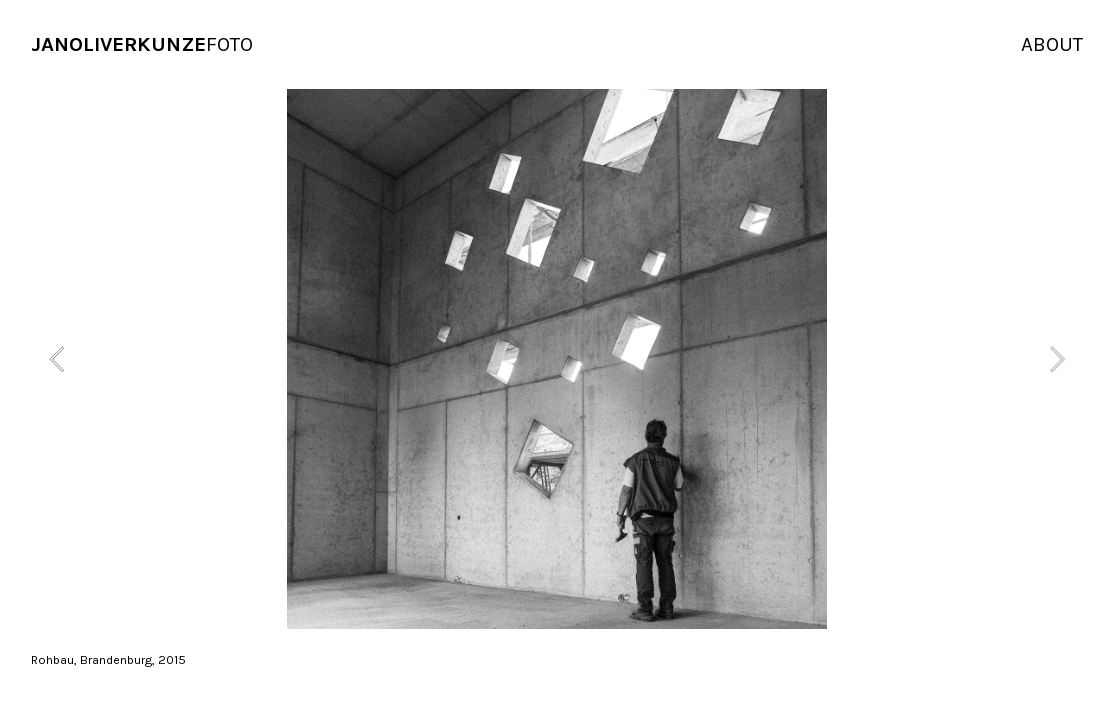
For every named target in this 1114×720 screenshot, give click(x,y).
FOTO (142, 44)
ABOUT (1052, 44)
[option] (557, 359)
